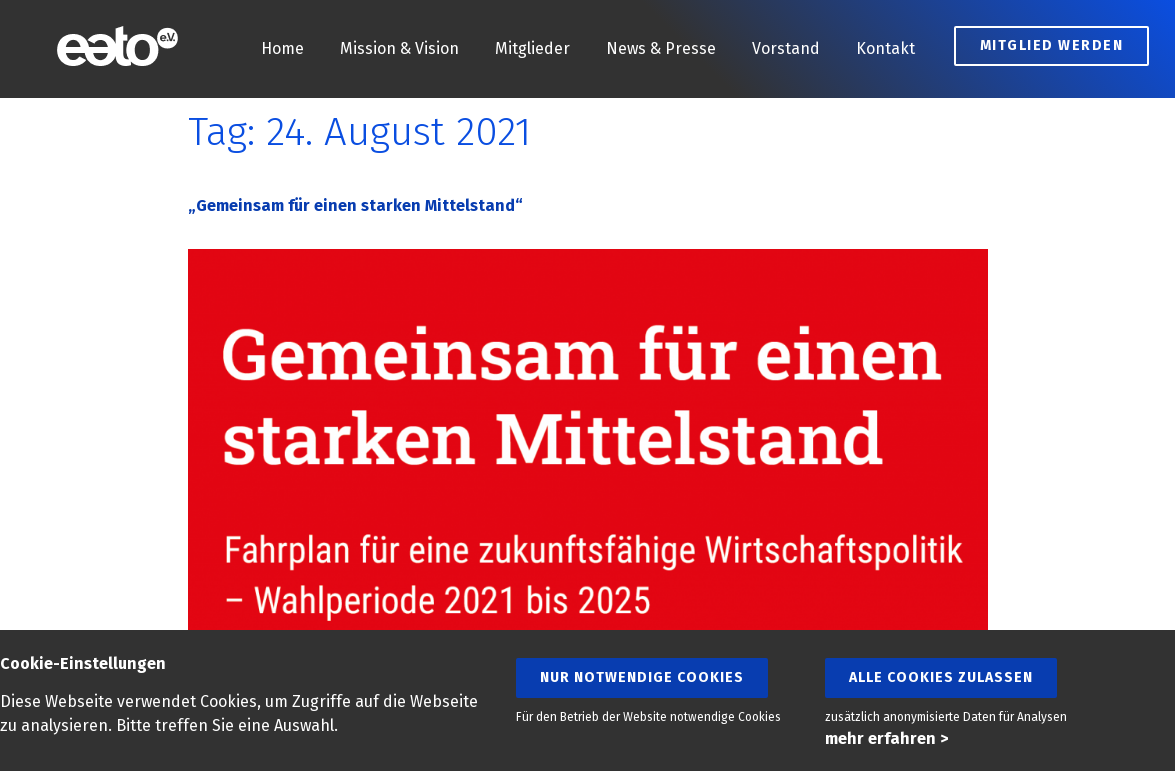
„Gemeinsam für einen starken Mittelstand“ (355, 205)
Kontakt (885, 48)
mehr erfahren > (886, 738)
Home (282, 48)
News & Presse (661, 48)
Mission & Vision (399, 48)
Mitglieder (532, 48)
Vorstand (786, 48)
